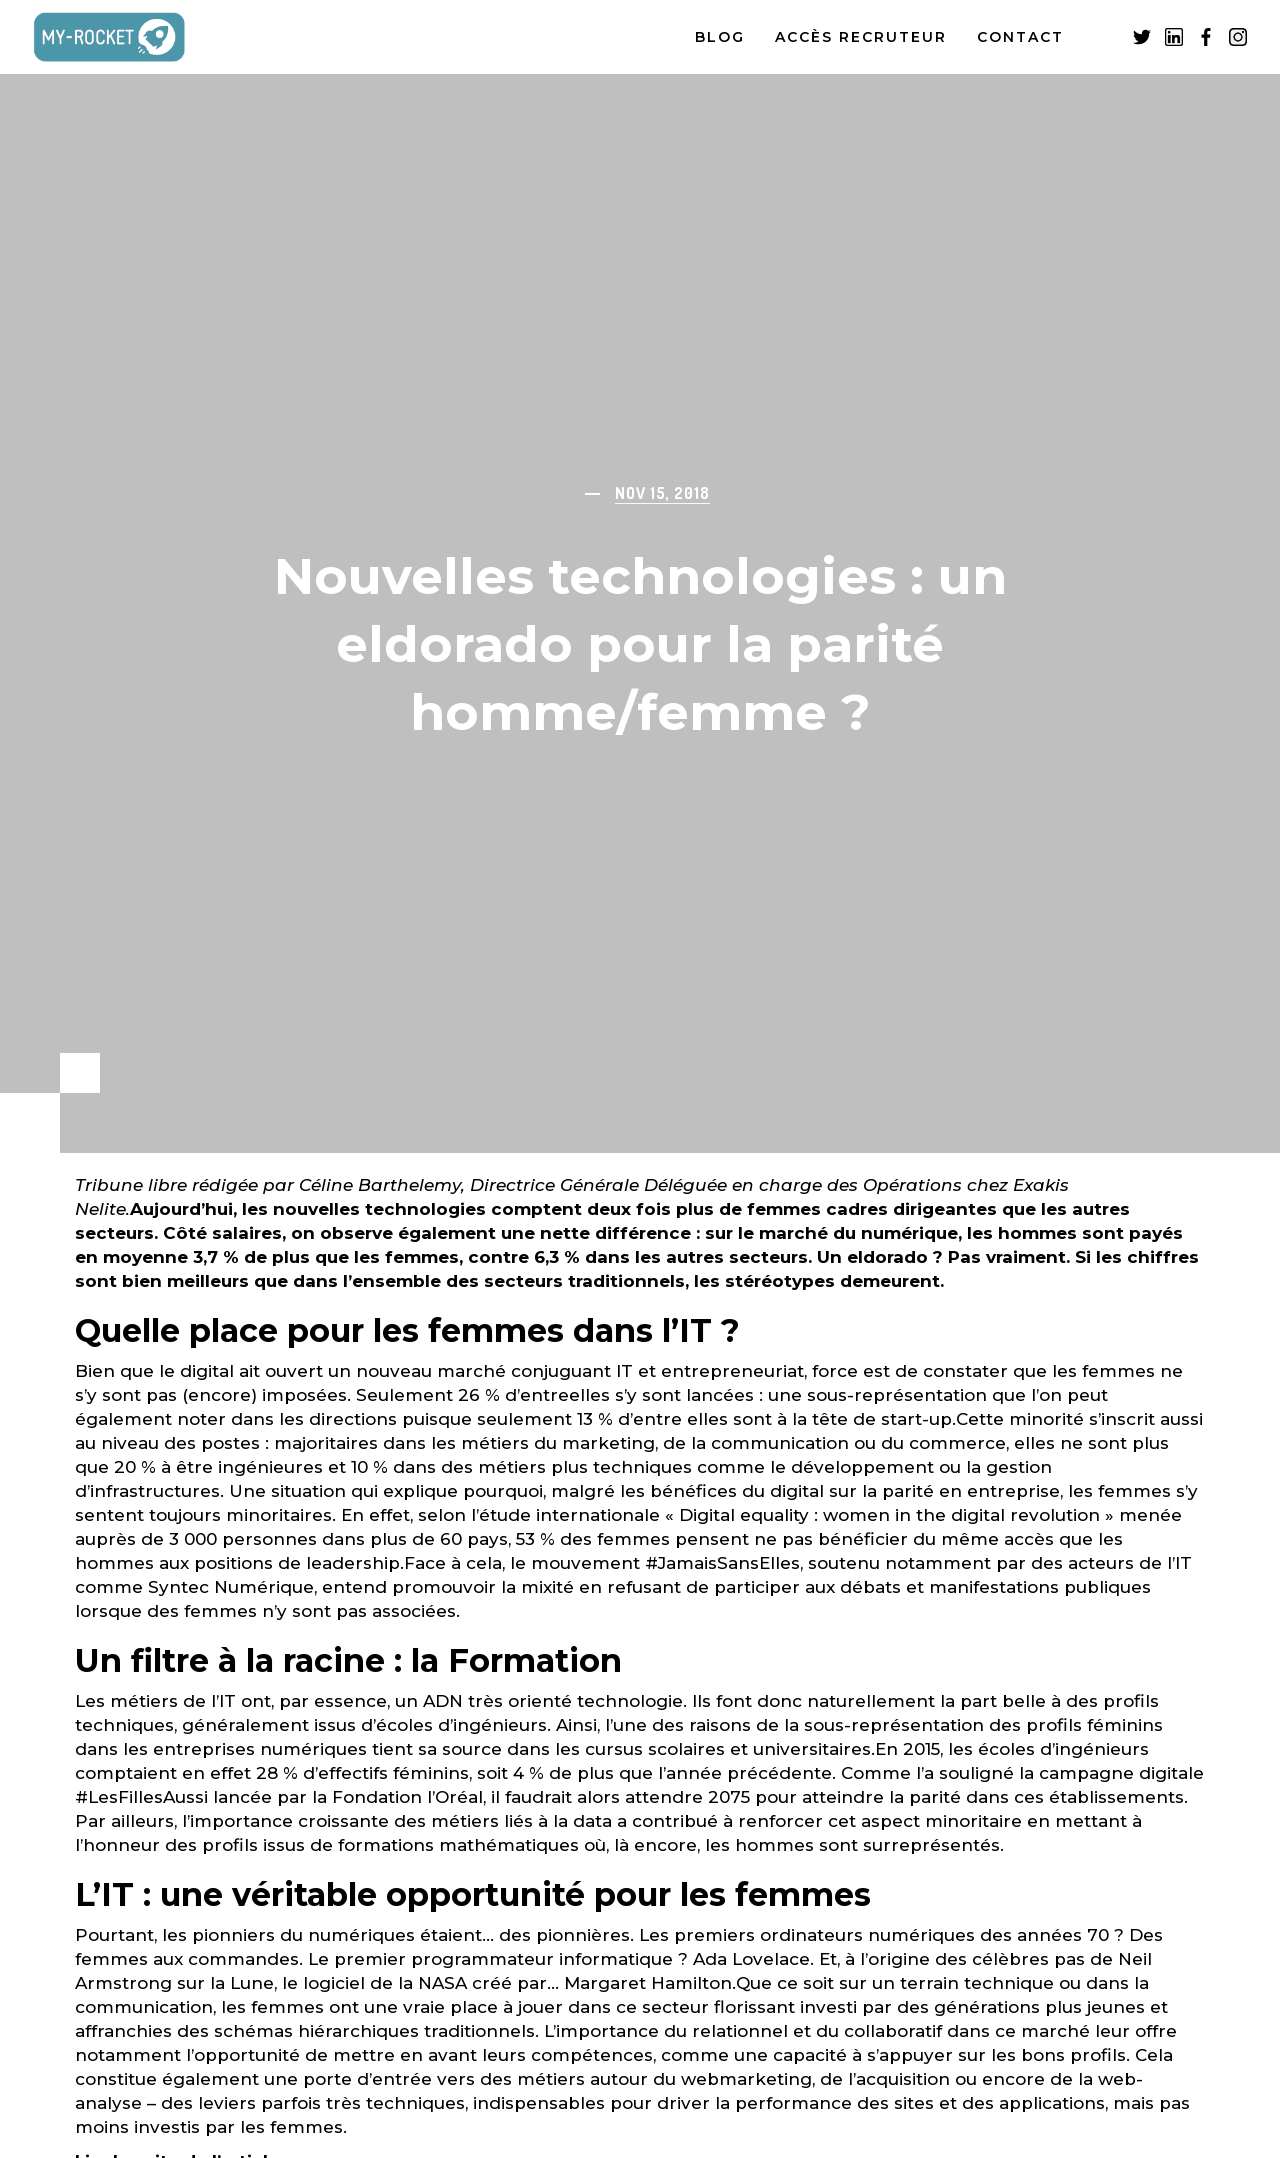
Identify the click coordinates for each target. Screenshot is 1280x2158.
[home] (130, 37)
